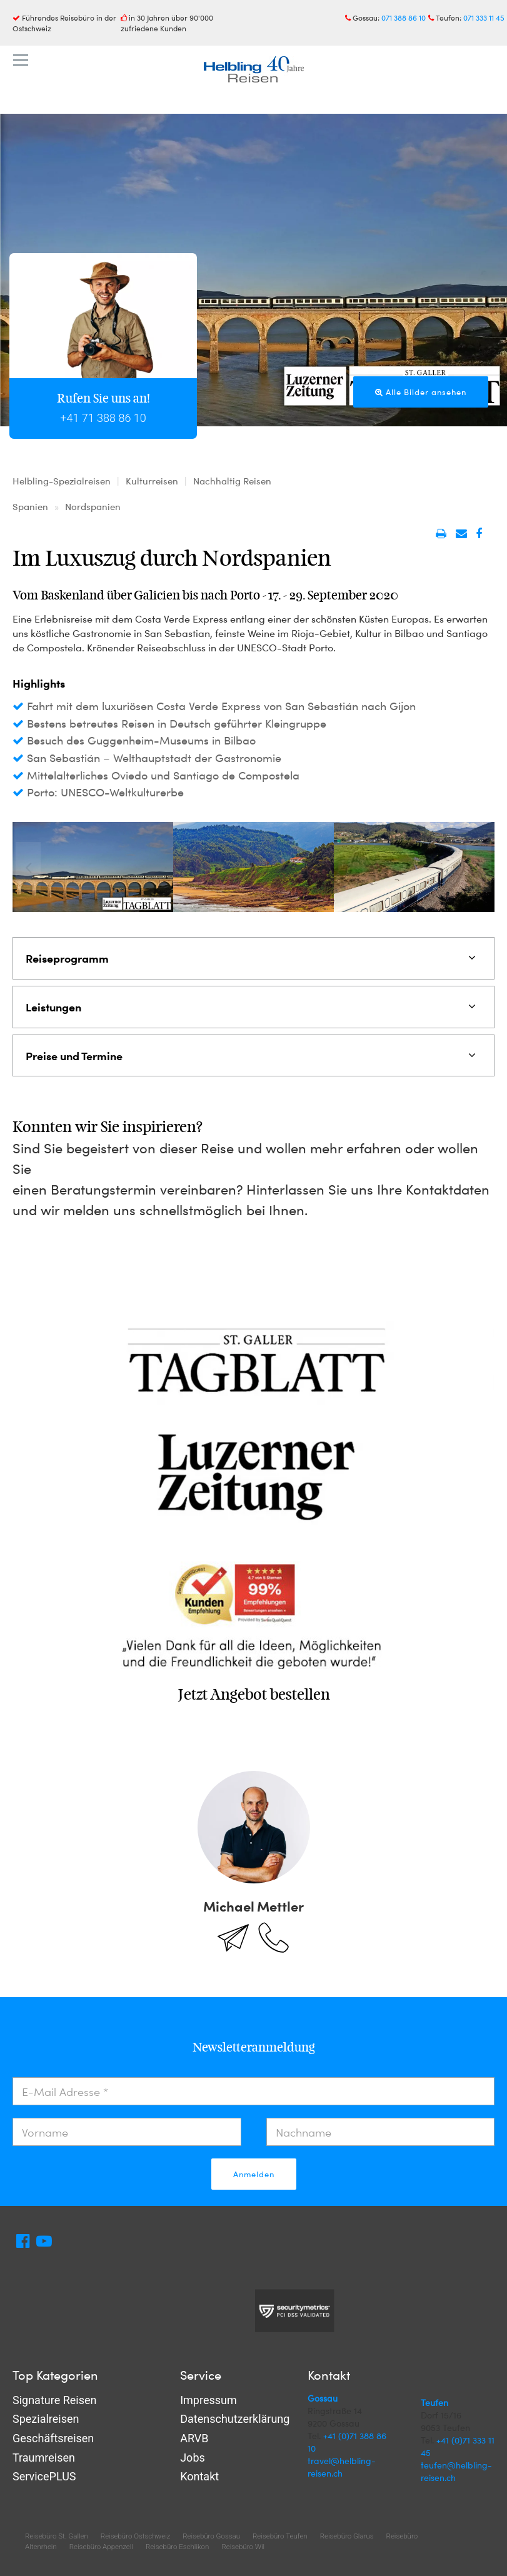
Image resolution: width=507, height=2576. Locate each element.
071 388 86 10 (403, 18)
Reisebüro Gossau (211, 2536)
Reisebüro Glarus (347, 2536)
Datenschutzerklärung (234, 2418)
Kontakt (199, 2476)
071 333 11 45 (483, 18)
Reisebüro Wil (242, 2546)
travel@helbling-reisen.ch (342, 2467)
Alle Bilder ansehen (420, 392)
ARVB (194, 2438)
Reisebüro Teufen (280, 2536)
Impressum (208, 2400)
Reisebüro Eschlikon (177, 2546)
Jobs (192, 2457)
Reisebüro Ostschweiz (135, 2536)
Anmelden (253, 2174)
